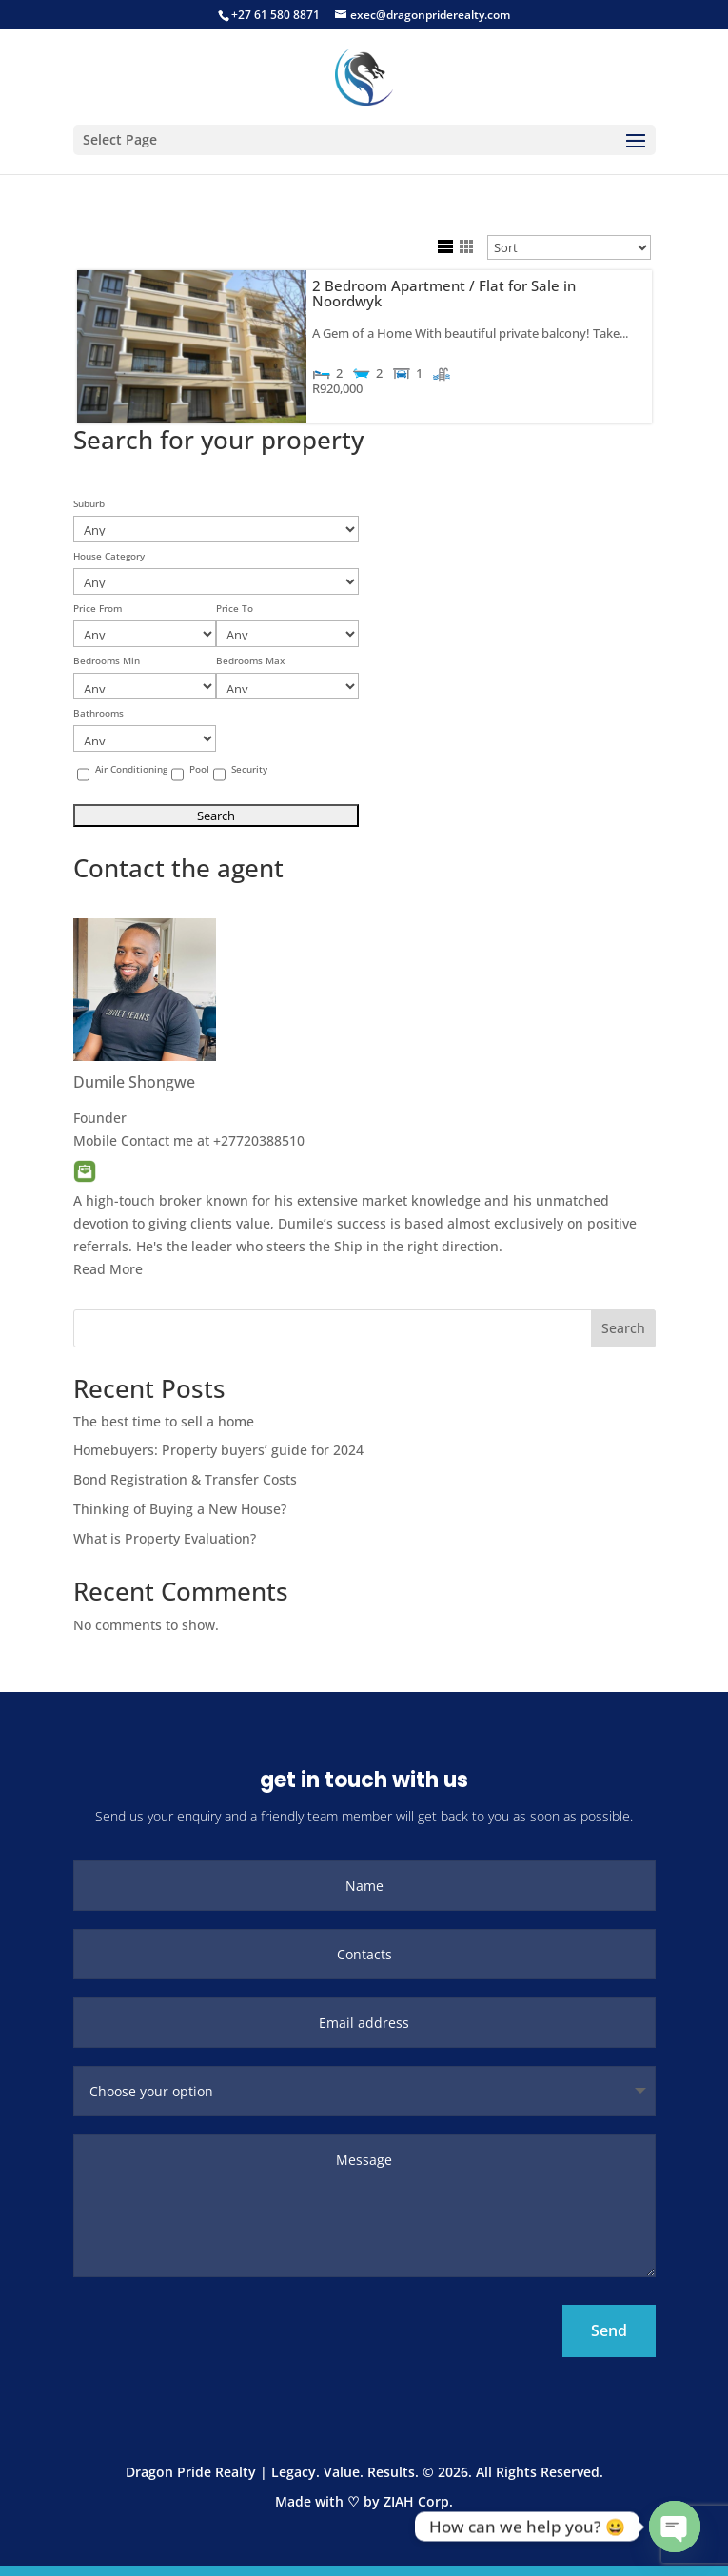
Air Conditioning (131, 769)
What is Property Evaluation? (164, 1538)
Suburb (89, 504)
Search (623, 1328)
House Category (109, 556)
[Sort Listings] (569, 247)
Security (249, 769)
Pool (199, 769)
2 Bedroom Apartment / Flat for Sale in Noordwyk (444, 293)
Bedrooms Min (106, 661)
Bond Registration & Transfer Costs (185, 1479)
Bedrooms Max (250, 661)
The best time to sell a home (163, 1421)
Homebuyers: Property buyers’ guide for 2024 (218, 1450)
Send (609, 2330)
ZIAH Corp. (418, 2501)
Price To (234, 608)
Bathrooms (98, 713)
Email (84, 1171)
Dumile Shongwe (134, 1082)
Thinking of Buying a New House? (179, 1509)
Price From (97, 608)
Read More (108, 1269)
